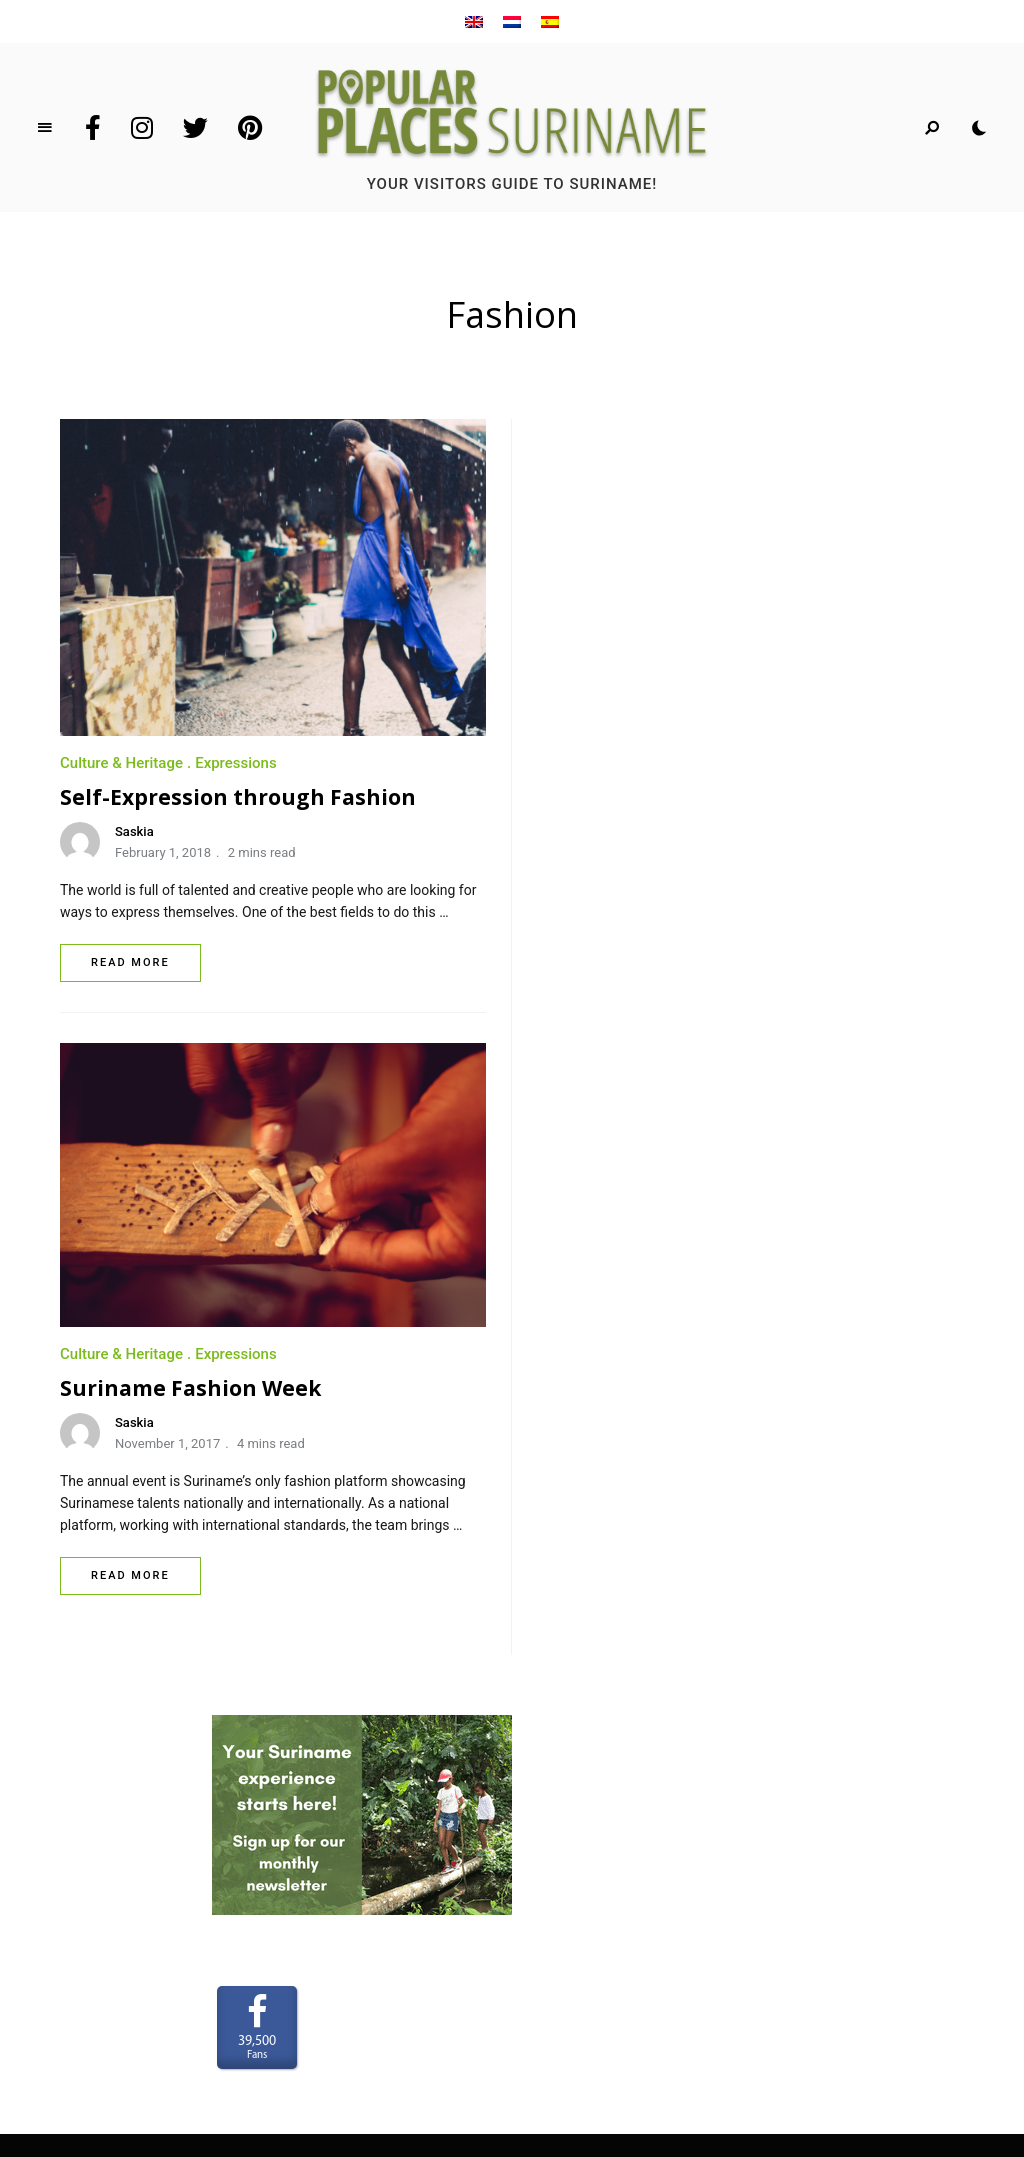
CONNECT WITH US (512, 1673)
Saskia (134, 831)
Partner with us (511, 1644)
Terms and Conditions (511, 1702)
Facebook (93, 128)
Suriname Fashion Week (667, 765)
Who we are (512, 1614)
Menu (45, 128)
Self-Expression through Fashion (238, 797)
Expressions (236, 763)
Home (512, 1585)
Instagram (142, 128)
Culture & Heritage (121, 763)
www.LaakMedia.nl (544, 2024)
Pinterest (250, 128)
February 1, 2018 (163, 852)
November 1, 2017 (644, 820)
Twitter (195, 128)
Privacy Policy (512, 1731)
